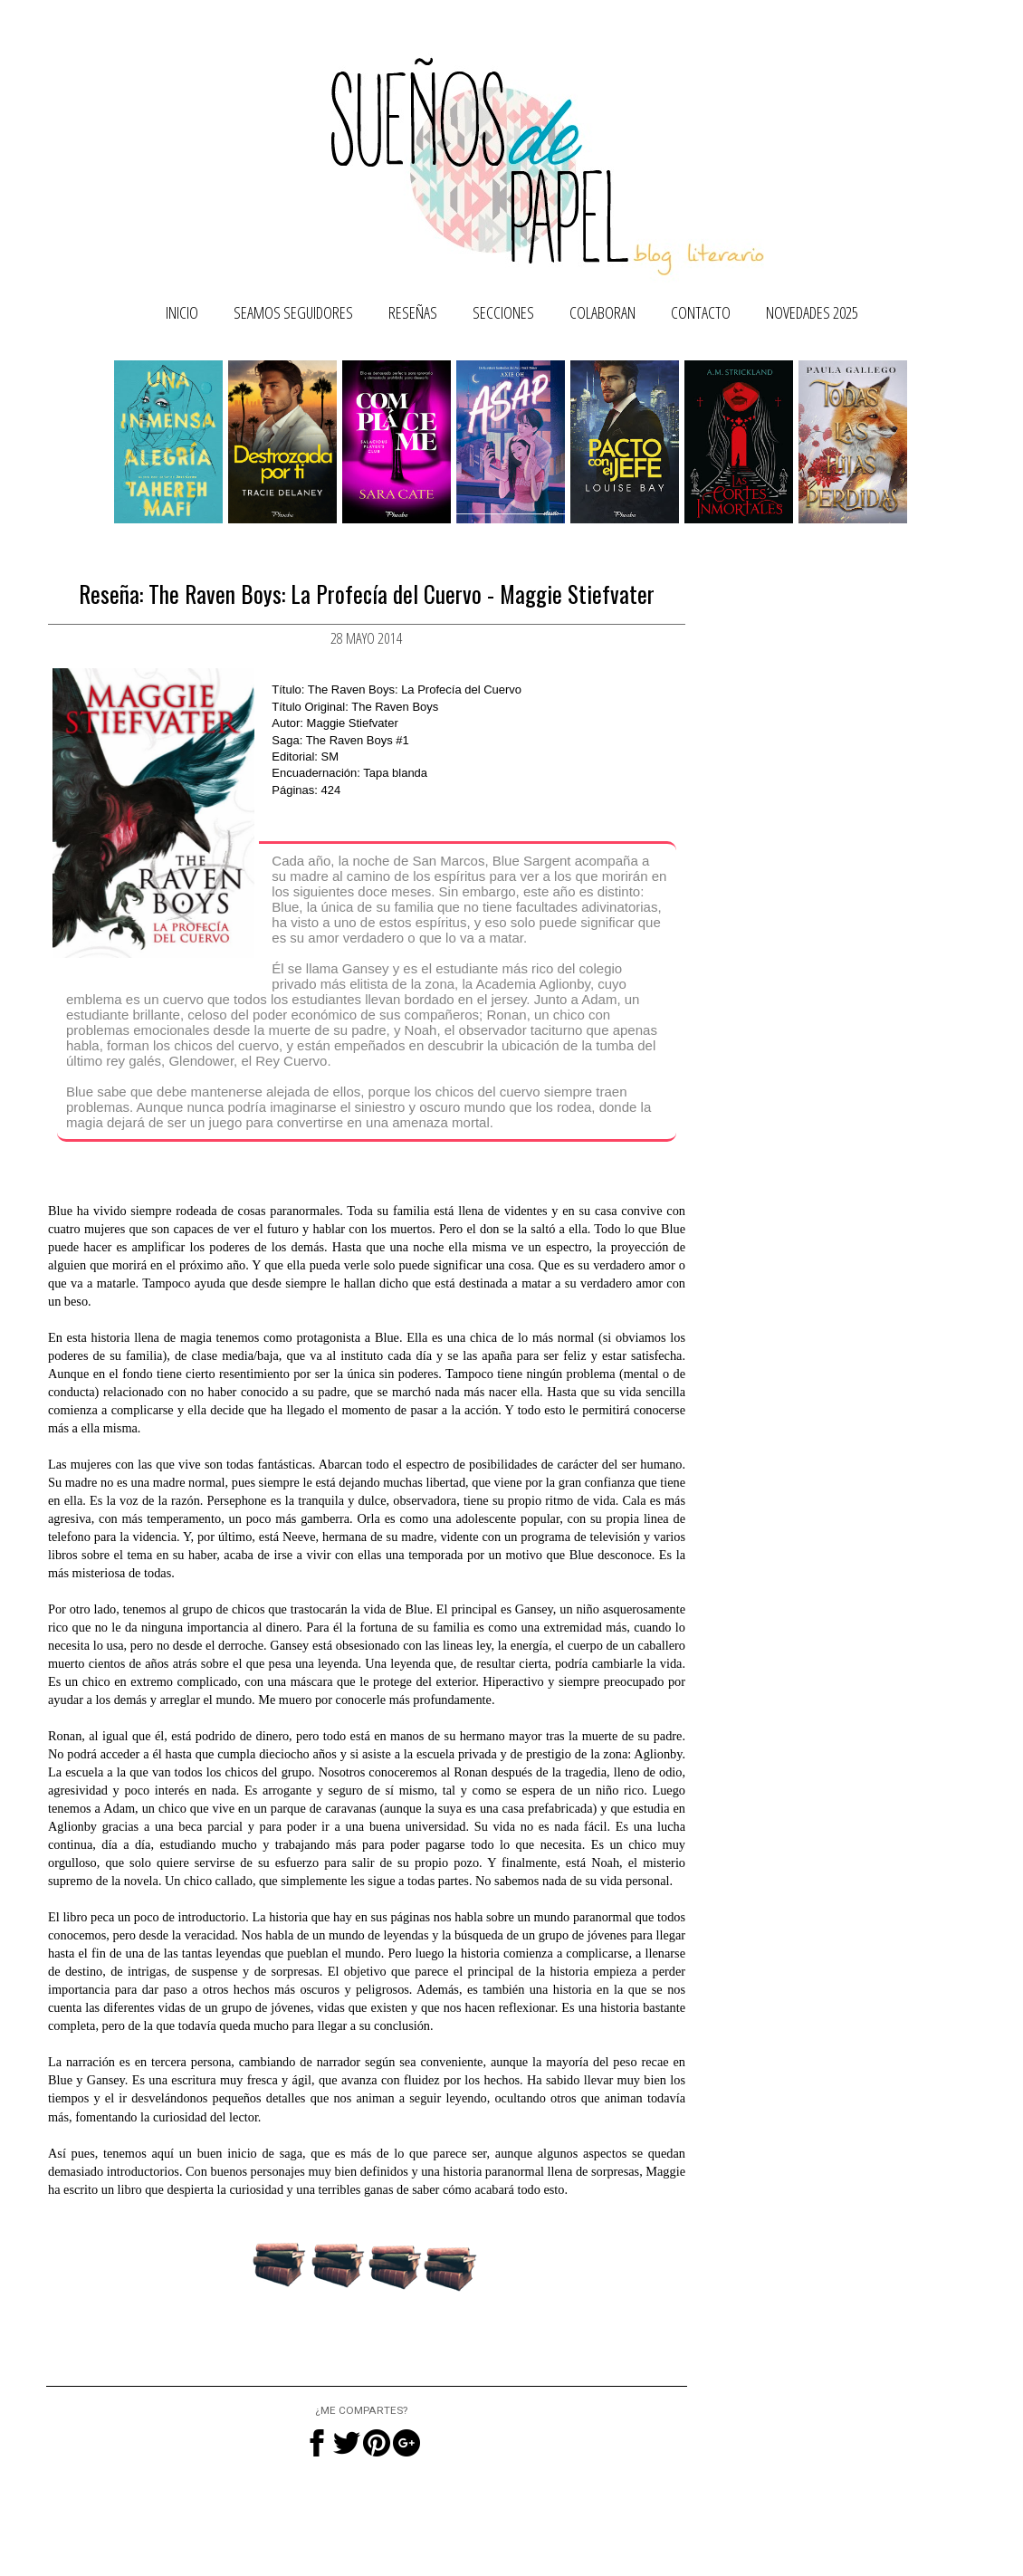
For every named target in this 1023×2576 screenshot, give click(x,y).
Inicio (182, 312)
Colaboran (602, 312)
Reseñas (412, 312)
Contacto (701, 312)
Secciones (503, 312)
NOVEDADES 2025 (812, 312)
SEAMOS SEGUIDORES (293, 312)
